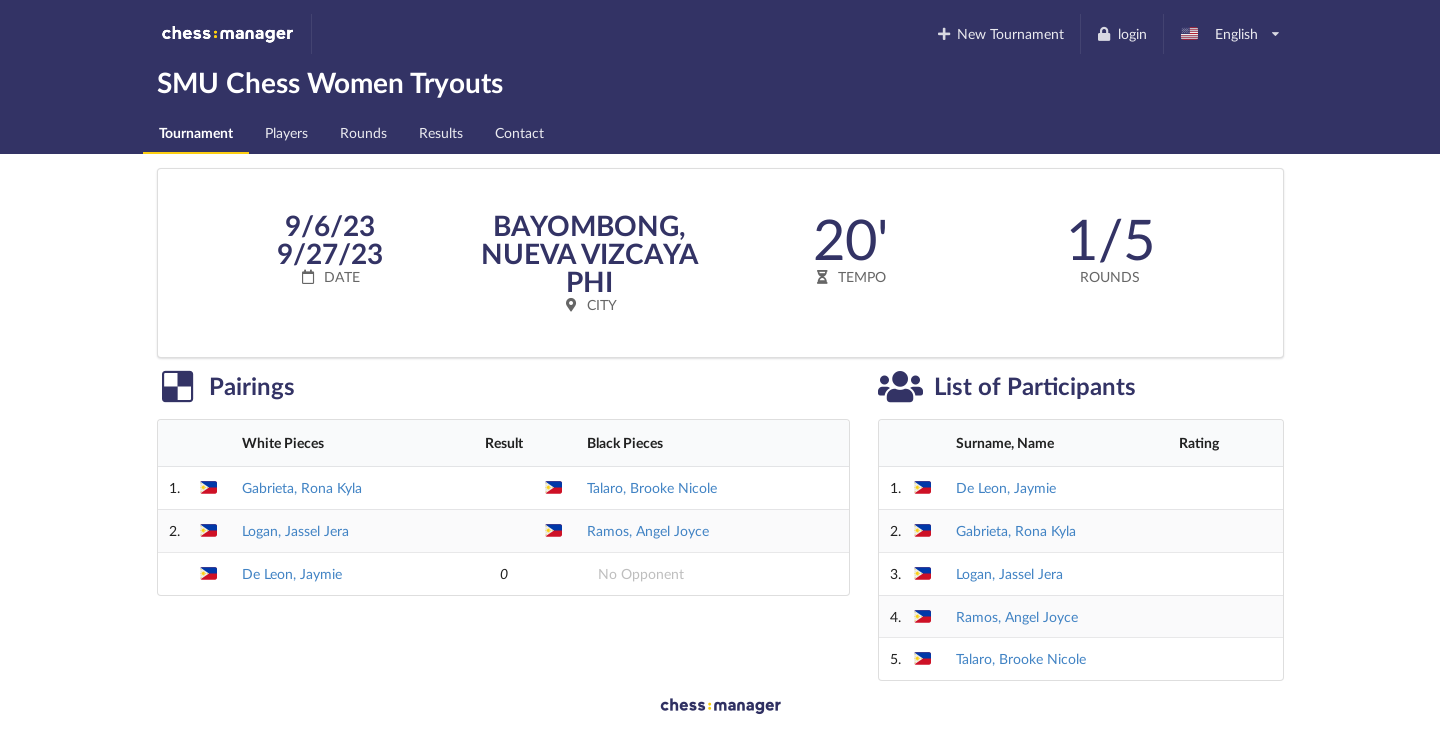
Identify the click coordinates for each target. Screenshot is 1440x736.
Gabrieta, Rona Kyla (302, 487)
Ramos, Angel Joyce (648, 530)
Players (286, 132)
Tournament (196, 132)
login (1121, 33)
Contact (519, 132)
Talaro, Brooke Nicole (652, 487)
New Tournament (999, 33)
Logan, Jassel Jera (295, 530)
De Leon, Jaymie (292, 573)
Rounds (363, 132)
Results (441, 132)
